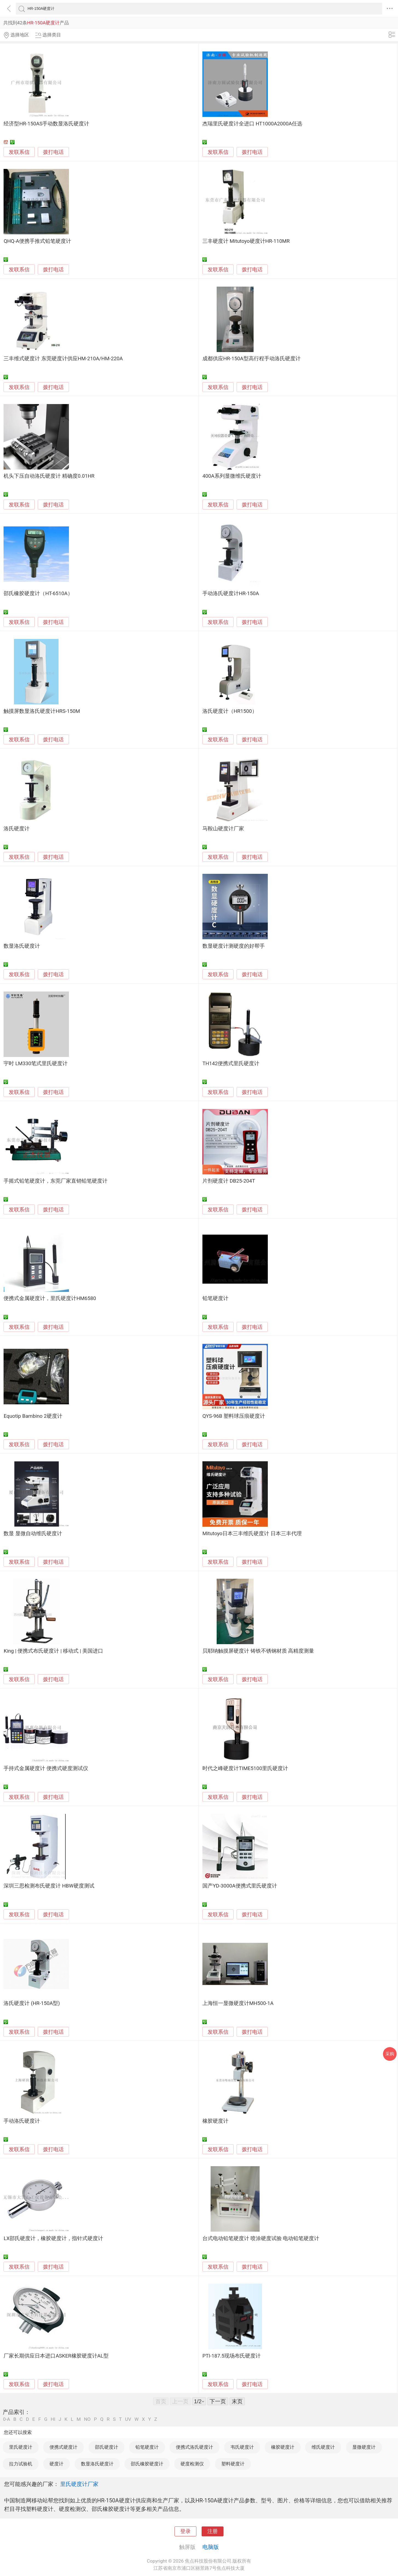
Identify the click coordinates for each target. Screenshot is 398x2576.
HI (53, 2419)
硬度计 (56, 2463)
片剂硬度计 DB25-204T (228, 1181)
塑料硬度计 (233, 2463)
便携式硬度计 (63, 2447)
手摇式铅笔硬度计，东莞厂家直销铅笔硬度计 (56, 1181)
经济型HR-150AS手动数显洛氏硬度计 (46, 124)
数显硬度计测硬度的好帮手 (233, 946)
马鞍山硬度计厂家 (223, 829)
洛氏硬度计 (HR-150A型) (32, 2003)
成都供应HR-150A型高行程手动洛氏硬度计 (251, 359)
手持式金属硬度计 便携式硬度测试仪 (46, 1768)
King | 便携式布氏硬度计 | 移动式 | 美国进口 (53, 1651)
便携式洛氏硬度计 (194, 2447)
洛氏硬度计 (17, 829)
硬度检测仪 (192, 2463)
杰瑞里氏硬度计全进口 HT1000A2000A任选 (252, 124)
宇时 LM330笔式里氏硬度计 (36, 1064)
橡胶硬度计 (215, 2121)
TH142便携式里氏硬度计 (230, 1064)
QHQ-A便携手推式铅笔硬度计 (37, 241)
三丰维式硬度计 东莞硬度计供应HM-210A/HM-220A (63, 359)
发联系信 (19, 152)
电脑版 (210, 2547)
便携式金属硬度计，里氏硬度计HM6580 (50, 1298)
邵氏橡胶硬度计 (147, 2463)
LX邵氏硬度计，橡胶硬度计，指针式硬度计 (53, 2238)
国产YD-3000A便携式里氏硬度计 (239, 1886)
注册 (212, 2531)
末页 (237, 2401)
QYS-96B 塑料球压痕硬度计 (233, 1416)
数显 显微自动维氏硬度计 (33, 1534)
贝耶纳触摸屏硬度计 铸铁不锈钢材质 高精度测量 (258, 1651)
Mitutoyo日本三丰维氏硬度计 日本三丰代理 (252, 1534)
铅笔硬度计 (215, 1298)
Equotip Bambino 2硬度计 (33, 1416)
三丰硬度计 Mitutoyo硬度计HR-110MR (246, 241)
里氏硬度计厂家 (79, 2484)
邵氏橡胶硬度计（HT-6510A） (38, 593)
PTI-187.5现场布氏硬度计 (231, 2356)
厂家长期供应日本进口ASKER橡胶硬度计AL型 (56, 2356)
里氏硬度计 (20, 2447)
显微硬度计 (364, 2447)
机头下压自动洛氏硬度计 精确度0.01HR (49, 476)
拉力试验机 (20, 2463)
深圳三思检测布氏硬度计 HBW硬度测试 (49, 1886)
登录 (185, 2531)
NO (87, 2419)
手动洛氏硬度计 (22, 2121)
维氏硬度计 (323, 2447)
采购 (389, 2053)
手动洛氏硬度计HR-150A (230, 593)
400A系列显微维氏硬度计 (231, 476)
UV (128, 2419)
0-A (6, 2419)
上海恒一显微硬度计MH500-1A (238, 2003)
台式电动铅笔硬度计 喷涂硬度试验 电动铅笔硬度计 (260, 2238)
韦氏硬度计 (242, 2447)
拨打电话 (53, 152)
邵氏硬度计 (106, 2447)
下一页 (218, 2401)
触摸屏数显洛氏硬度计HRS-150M (42, 711)
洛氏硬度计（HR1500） (229, 711)
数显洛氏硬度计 (22, 946)
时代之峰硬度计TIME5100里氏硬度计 (245, 1768)
